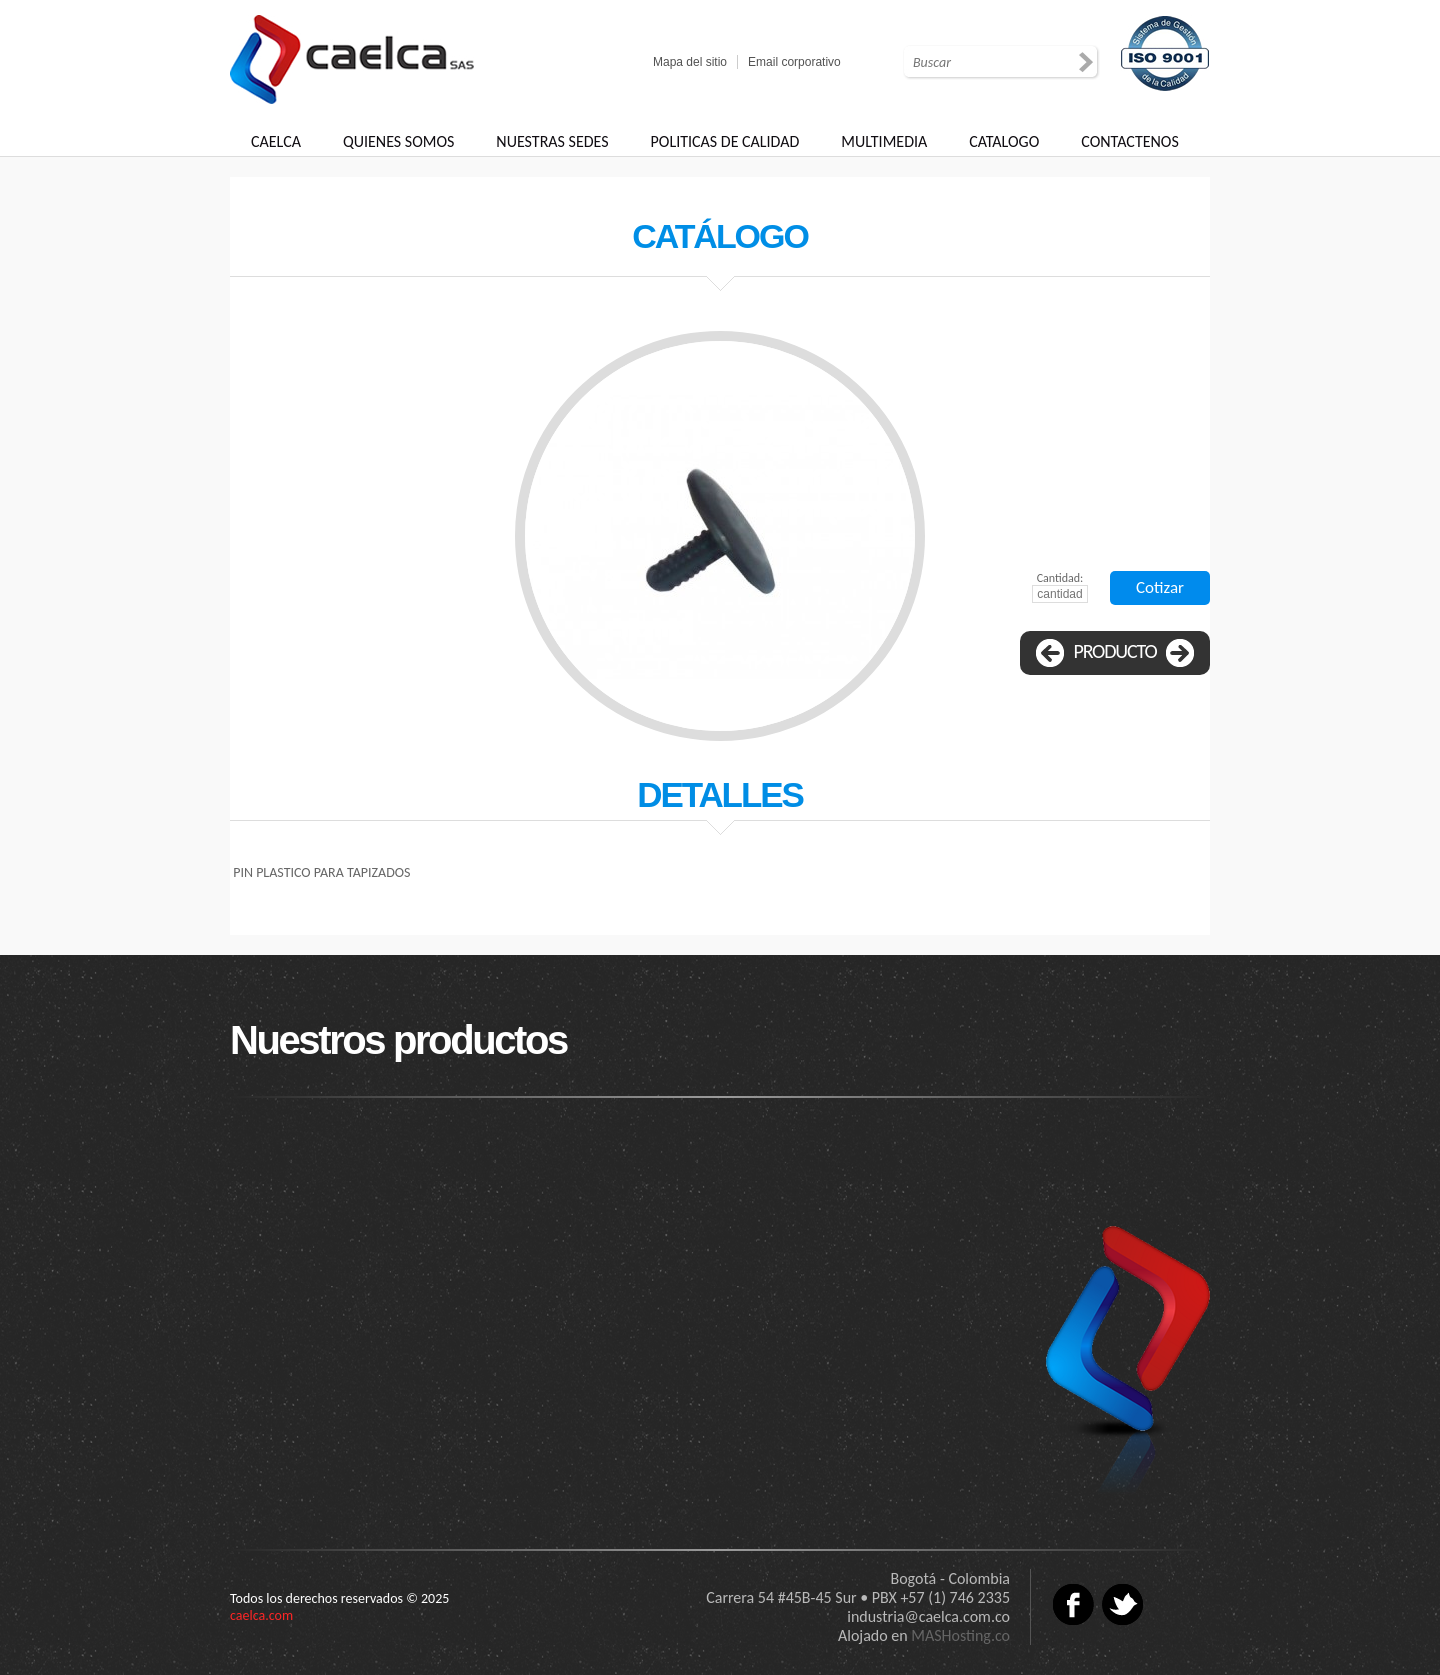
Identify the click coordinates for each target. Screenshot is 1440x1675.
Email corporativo (794, 62)
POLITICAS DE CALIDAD (725, 141)
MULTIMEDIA (884, 141)
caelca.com (261, 1615)
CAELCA (276, 141)
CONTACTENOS (1130, 141)
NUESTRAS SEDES (552, 141)
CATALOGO (1004, 141)
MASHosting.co (960, 1635)
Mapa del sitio (690, 62)
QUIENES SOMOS (398, 141)
